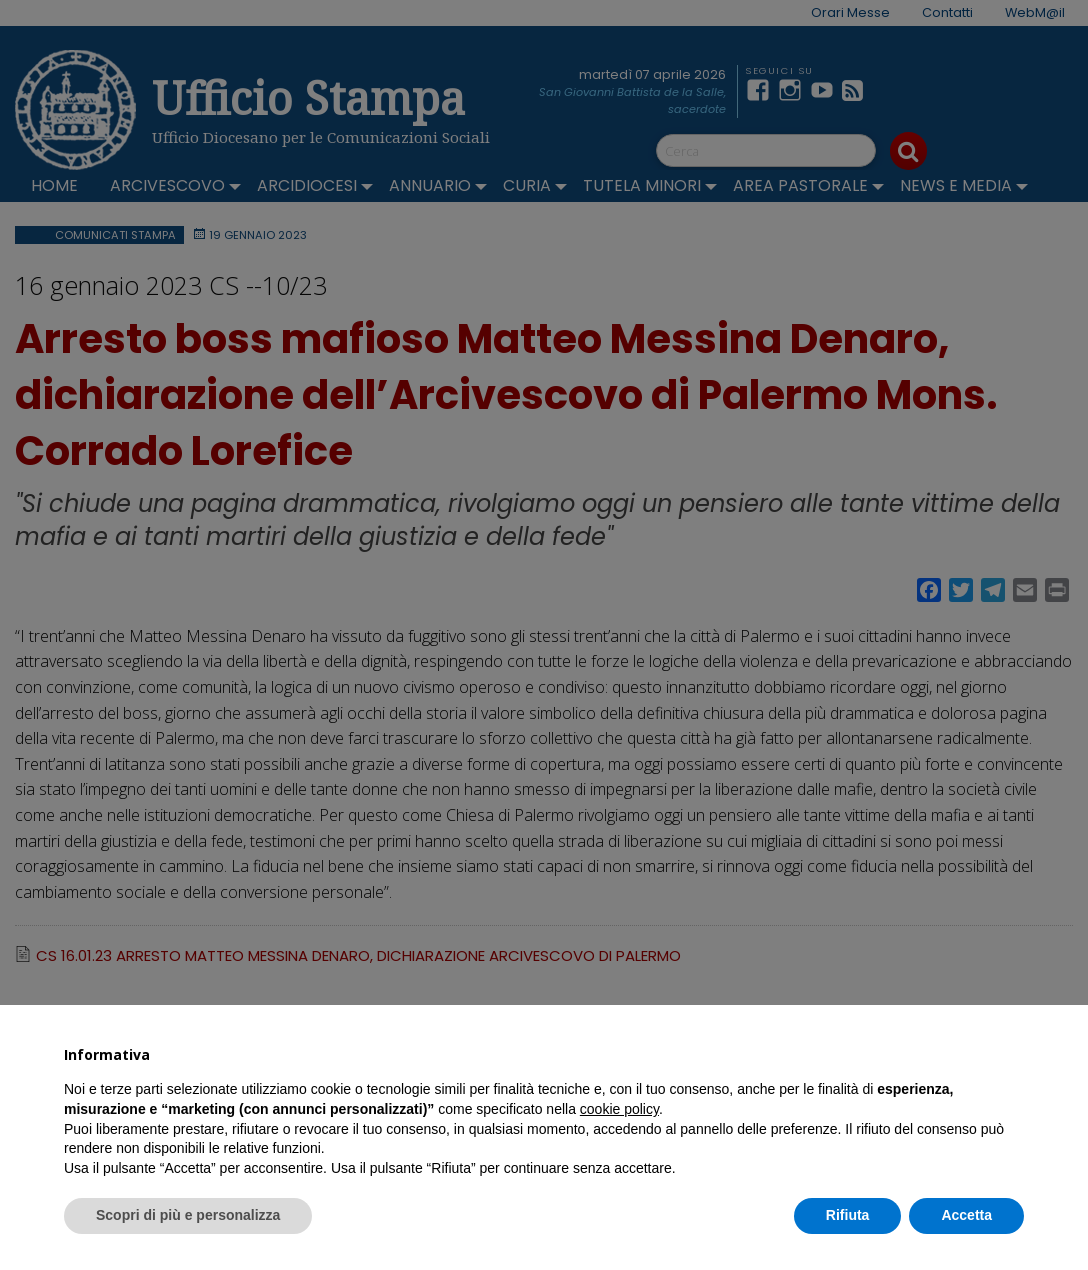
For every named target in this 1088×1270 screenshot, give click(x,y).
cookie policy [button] (619, 1109)
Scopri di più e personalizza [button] (188, 1215)
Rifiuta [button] (848, 1215)
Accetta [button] (966, 1215)
